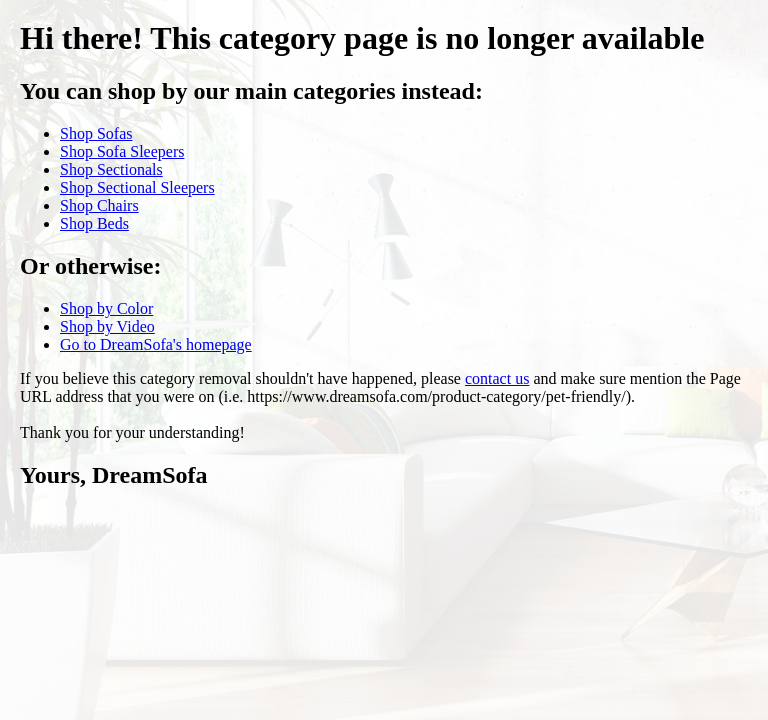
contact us (497, 378)
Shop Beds (94, 223)
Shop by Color (106, 308)
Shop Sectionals (111, 169)
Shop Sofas (96, 133)
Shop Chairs (99, 205)
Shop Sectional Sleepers (137, 187)
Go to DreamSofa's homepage (156, 344)
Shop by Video (107, 326)
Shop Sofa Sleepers (122, 151)
